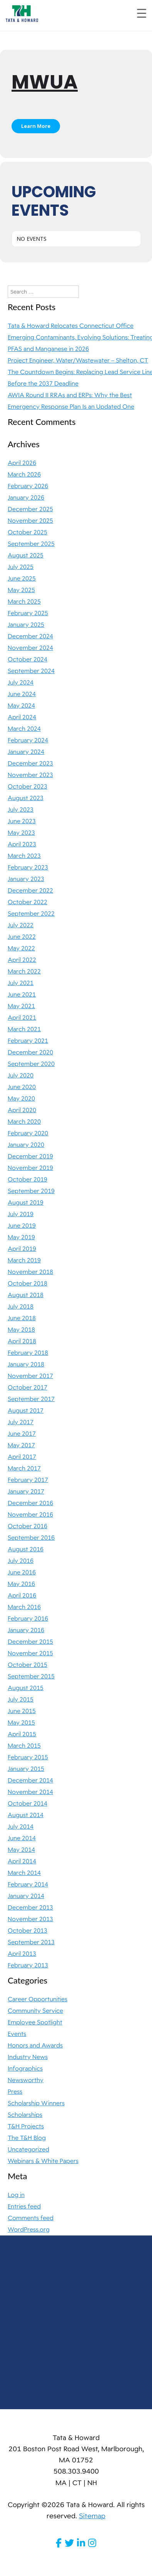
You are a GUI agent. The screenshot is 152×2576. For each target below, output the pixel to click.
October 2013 (27, 1931)
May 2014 (21, 1850)
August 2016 (25, 1549)
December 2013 (30, 1907)
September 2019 (31, 1191)
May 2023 (21, 833)
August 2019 (25, 1203)
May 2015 (21, 1723)
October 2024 (27, 659)
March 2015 (24, 1746)
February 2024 (28, 740)
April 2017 (22, 1457)
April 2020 (22, 1110)
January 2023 (26, 879)
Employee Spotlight (35, 2022)
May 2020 (21, 1099)
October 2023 (27, 786)
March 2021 (24, 1029)
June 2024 (22, 694)
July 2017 (20, 1422)
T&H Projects (26, 2126)
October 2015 (27, 1665)
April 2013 (22, 1954)
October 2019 (27, 1179)
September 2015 (31, 1676)
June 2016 (22, 1572)
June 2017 (22, 1434)
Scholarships (25, 2115)
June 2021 (22, 995)
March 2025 (24, 602)
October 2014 (27, 1803)
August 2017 (25, 1411)
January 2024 (26, 752)
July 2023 (20, 810)
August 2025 (25, 555)
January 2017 (26, 1491)
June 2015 (22, 1711)
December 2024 (30, 636)
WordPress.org (29, 2230)
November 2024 (30, 648)
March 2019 (24, 1260)
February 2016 (28, 1619)
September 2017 (31, 1399)
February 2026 (28, 486)
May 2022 (21, 948)
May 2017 (21, 1445)
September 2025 (31, 544)
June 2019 (22, 1226)
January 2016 (26, 1630)
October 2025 (27, 532)
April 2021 (22, 1018)
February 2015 (28, 1757)
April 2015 (22, 1734)
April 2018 (22, 1341)
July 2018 (20, 1307)
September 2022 (31, 914)
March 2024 (24, 729)
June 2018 (22, 1318)
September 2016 (31, 1538)
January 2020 (26, 1145)
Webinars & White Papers (43, 2161)
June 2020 (22, 1087)
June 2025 (22, 578)
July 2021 (20, 983)
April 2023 (22, 844)
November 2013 (30, 1919)
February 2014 (28, 1884)
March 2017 (24, 1468)
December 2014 (30, 1780)
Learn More (35, 126)
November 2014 (30, 1792)
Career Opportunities (37, 1999)
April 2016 (22, 1595)
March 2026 (24, 474)
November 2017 (30, 1376)
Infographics (25, 2069)
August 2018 (25, 1295)
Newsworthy (25, 2080)
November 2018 (30, 1272)
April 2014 (22, 1861)
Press (15, 2092)
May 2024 (21, 706)
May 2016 (21, 1584)
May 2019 (21, 1237)
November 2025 (30, 521)
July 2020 (20, 1075)
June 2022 (22, 937)
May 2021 (21, 1006)
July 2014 (20, 1827)
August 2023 (25, 798)
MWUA (45, 82)
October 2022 (27, 902)
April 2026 (22, 463)
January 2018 (26, 1364)
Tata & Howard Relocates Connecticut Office (71, 326)
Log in (16, 2195)
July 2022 (20, 925)
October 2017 (27, 1387)
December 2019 (30, 1156)
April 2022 (22, 960)
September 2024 (31, 671)
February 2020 (28, 1133)
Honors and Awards (35, 2045)
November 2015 (30, 1653)
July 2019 (20, 1214)
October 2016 (27, 1526)
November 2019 (30, 1168)
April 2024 (22, 717)
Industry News (28, 2057)
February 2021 (28, 1041)
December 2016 (30, 1503)
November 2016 (30, 1515)
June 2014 (22, 1838)
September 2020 (31, 1064)
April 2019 (22, 1249)
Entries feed (24, 2206)
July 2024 (20, 682)
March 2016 (24, 1607)
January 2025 (26, 625)
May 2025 (21, 590)
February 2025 (28, 613)
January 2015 (26, 1769)
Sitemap (92, 2516)
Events (17, 2034)
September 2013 (31, 1942)
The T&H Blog (27, 2138)
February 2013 (28, 1965)
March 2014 (24, 1873)
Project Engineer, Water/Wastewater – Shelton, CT (78, 360)
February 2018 (28, 1353)
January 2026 (26, 498)
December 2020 (30, 1052)
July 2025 (20, 567)
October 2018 (27, 1283)
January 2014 (26, 1896)
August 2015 (25, 1688)
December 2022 (30, 890)
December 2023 (30, 763)
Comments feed (30, 2218)
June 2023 (22, 821)
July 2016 (20, 1561)
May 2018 (21, 1330)
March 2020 (24, 1122)
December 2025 (30, 509)
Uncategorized (28, 2149)
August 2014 (25, 1815)
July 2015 (20, 1699)
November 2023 (30, 775)
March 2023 (24, 856)
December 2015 (30, 1642)
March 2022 (24, 971)
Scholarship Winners (36, 2103)
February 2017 (28, 1480)
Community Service (35, 2011)
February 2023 (28, 867)
